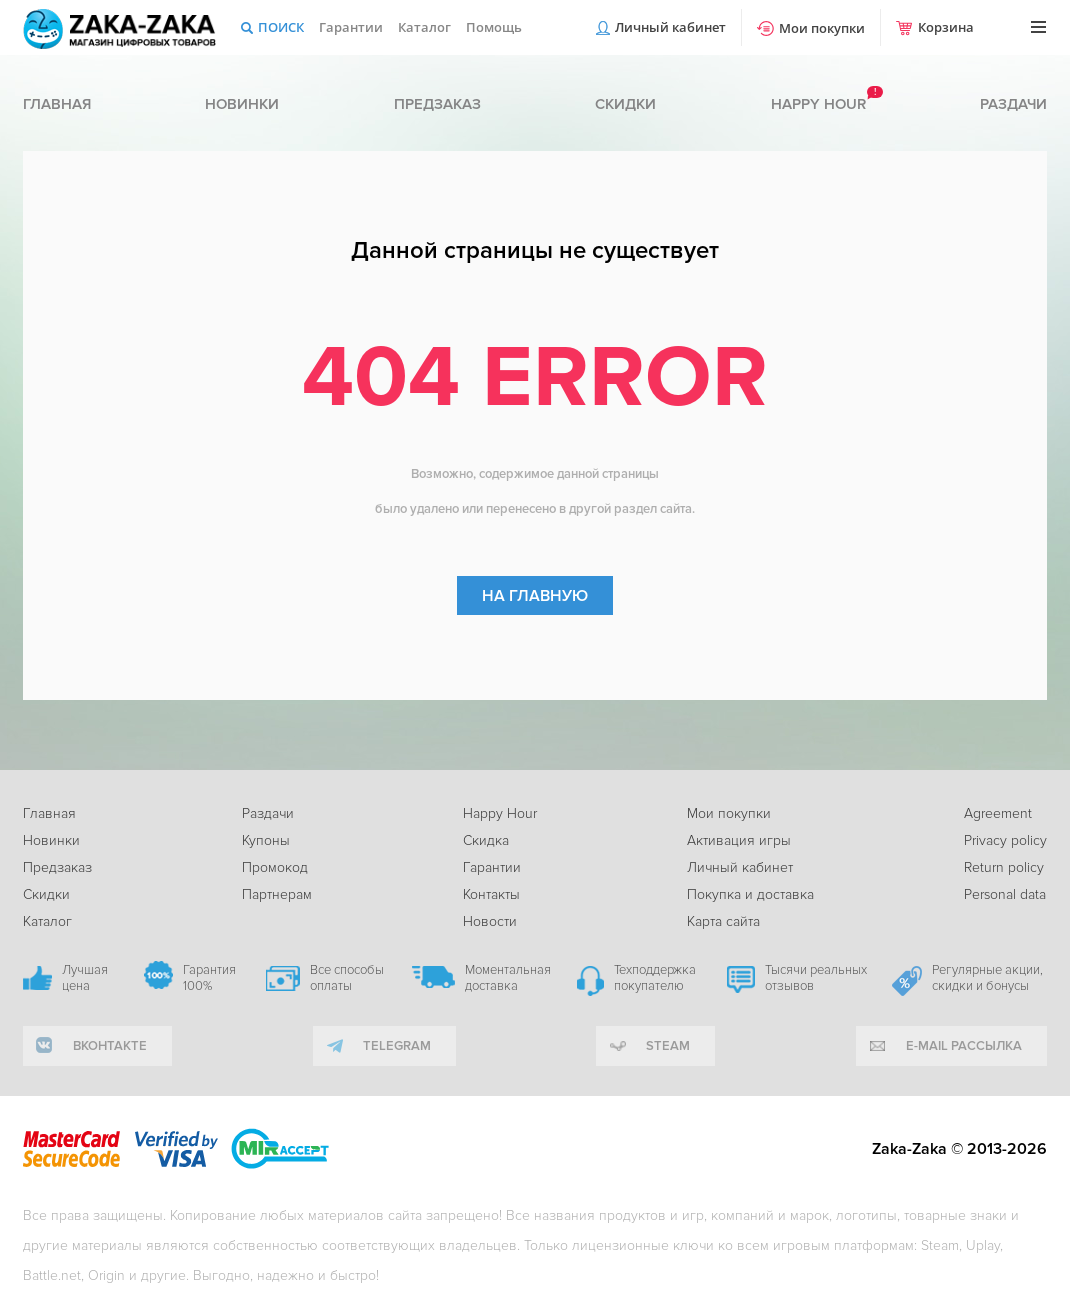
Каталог (424, 27)
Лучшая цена (85, 978)
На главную (535, 596)
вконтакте (110, 1046)
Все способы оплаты (347, 978)
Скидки (625, 104)
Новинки (242, 104)
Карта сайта (723, 921)
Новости (490, 921)
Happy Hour (500, 813)
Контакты (491, 894)
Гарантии (351, 27)
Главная (57, 104)
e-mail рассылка (964, 1046)
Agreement (998, 813)
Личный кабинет (670, 27)
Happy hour (818, 104)
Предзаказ (437, 104)
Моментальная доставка (508, 978)
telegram (397, 1046)
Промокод (275, 867)
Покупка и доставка (750, 894)
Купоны (266, 840)
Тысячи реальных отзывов (816, 978)
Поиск (281, 27)
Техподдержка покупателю (655, 978)
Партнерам (277, 894)
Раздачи (1013, 104)
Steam (668, 1046)
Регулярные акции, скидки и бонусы (987, 978)
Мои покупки (822, 28)
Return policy (1004, 867)
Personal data (1005, 894)
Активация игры (739, 840)
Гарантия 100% (209, 978)
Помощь (494, 27)
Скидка (486, 840)
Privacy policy (1005, 840)
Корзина (946, 27)
